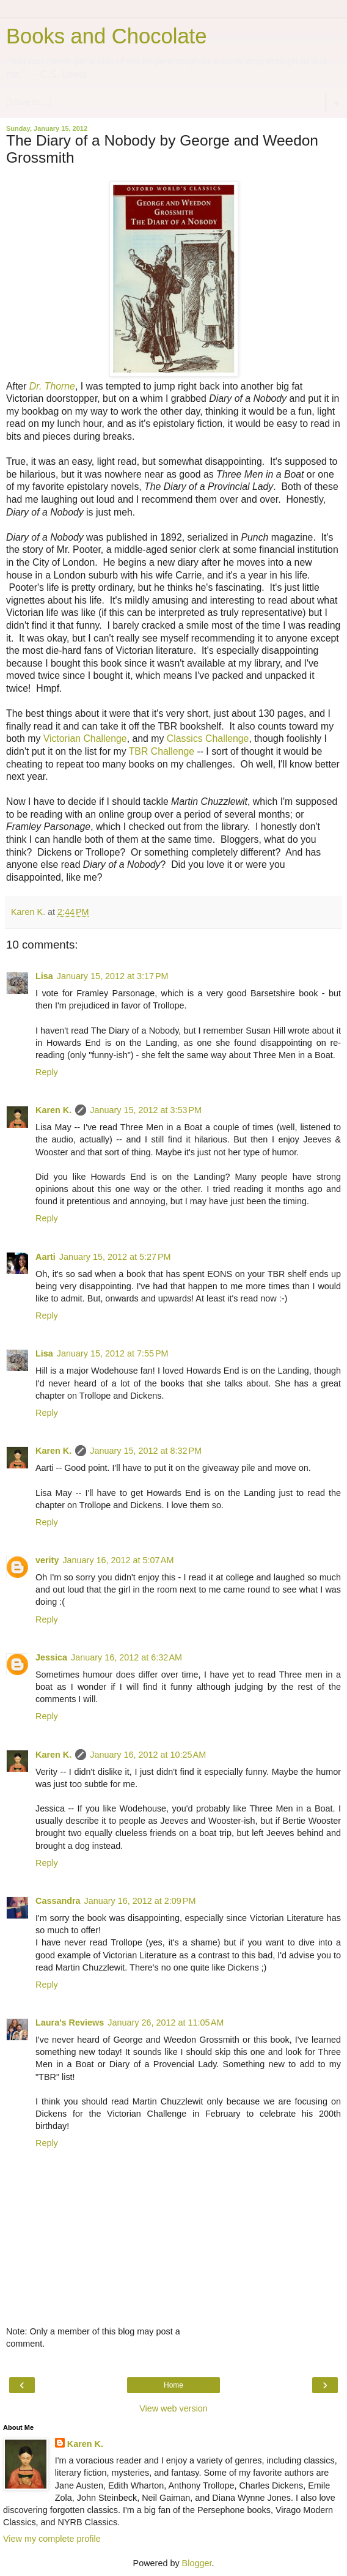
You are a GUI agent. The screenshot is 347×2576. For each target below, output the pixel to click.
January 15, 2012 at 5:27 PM (115, 1257)
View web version (173, 2408)
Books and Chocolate (106, 36)
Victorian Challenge (85, 738)
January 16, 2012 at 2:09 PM (140, 1901)
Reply (46, 1072)
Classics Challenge (206, 738)
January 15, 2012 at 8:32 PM (146, 1451)
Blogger (197, 2563)
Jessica (51, 1657)
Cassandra (58, 1901)
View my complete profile (52, 2539)
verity (47, 1560)
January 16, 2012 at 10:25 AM (148, 1755)
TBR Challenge (161, 751)
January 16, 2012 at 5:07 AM (118, 1560)
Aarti (45, 1257)
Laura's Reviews (69, 2022)
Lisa (44, 976)
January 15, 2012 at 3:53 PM (146, 1110)
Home (173, 2385)
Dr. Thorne (52, 386)
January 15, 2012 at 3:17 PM (113, 976)
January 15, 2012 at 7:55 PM (113, 1353)
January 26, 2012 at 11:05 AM (166, 2022)
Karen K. (53, 1110)
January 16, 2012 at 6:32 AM (126, 1657)
